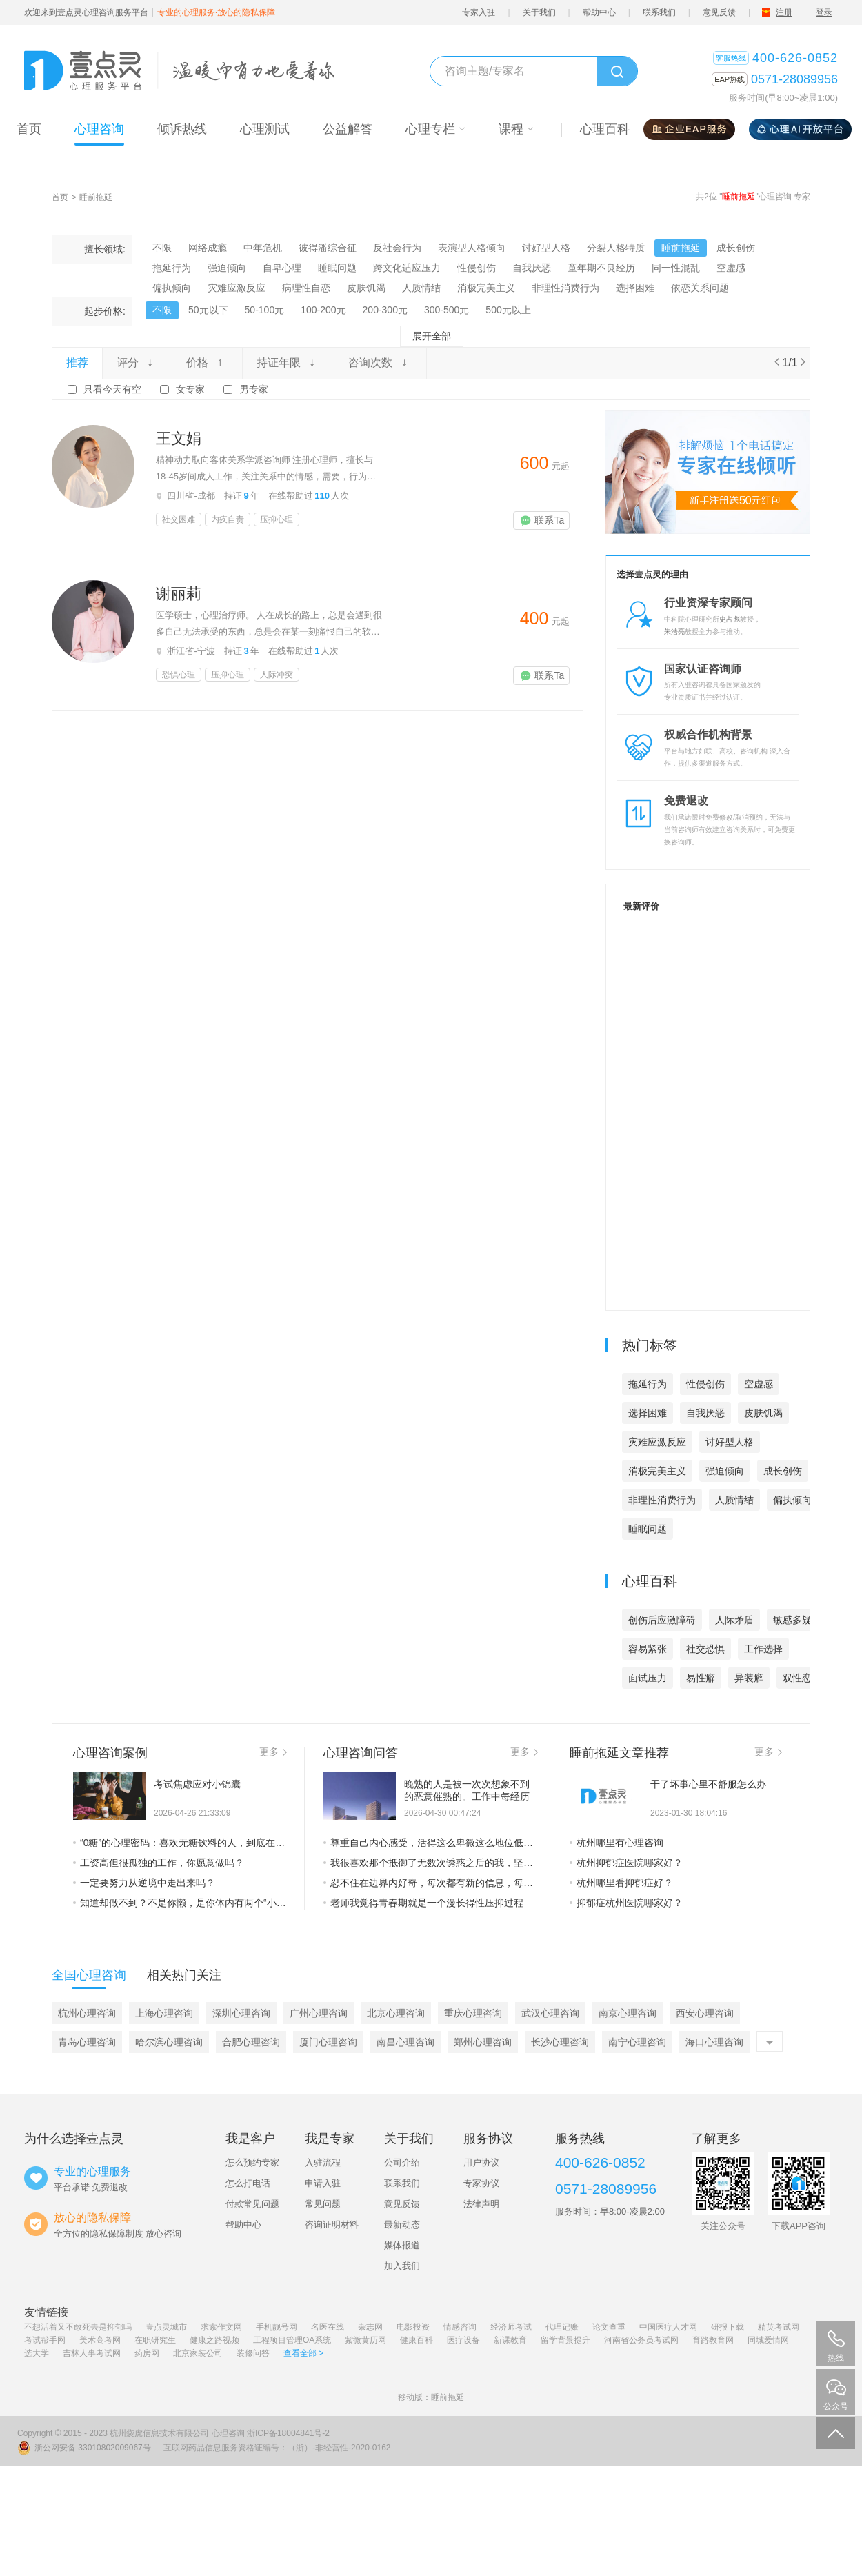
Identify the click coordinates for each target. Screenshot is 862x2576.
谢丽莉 (178, 593)
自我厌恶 (531, 267)
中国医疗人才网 (668, 2327)
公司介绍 (402, 2162)
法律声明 (481, 2204)
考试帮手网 (45, 2340)
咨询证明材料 (332, 2224)
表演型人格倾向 (471, 247)
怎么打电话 (247, 2183)
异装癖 (748, 1677)
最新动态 (402, 2224)
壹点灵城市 (166, 2327)
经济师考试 (511, 2327)
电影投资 (413, 2327)
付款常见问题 (252, 2204)
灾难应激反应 (236, 287)
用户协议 (481, 2162)
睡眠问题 (337, 267)
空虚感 (730, 267)
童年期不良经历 (601, 267)
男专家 (253, 389)
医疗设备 (463, 2340)
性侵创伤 (476, 267)
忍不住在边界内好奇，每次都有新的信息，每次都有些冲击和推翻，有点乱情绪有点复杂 (430, 1883)
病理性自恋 (306, 287)
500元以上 (507, 309)
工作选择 (763, 1648)
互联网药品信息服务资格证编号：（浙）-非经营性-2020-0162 (276, 2448)
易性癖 (700, 1677)
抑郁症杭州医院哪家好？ (626, 1903)
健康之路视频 (214, 2340)
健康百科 (416, 2340)
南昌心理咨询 (405, 2042)
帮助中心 (599, 12)
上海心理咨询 (164, 2013)
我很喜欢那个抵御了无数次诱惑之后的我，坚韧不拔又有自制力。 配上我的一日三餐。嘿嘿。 (430, 1862)
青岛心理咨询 (87, 2042)
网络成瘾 (207, 247)
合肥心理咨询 (251, 2042)
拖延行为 (171, 267)
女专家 (190, 389)
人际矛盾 (734, 1619)
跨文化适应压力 (407, 267)
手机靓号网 (276, 2327)
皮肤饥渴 (366, 287)
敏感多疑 (792, 1619)
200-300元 (385, 309)
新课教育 (510, 2340)
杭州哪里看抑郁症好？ (621, 1883)
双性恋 (797, 1677)
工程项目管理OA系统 (292, 2340)
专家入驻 (478, 12)
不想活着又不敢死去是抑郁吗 (78, 2327)
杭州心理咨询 (87, 2013)
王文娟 (178, 438)
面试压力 (647, 1677)
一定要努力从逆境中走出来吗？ (144, 1883)
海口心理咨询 (714, 2042)
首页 (60, 197)
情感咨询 (460, 2327)
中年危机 (262, 247)
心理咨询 (228, 2433)
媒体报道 (402, 2245)
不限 (162, 247)
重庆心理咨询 (473, 2013)
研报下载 (727, 2327)
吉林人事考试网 (92, 2353)
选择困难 (635, 287)
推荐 (77, 362)
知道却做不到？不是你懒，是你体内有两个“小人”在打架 (180, 1903)
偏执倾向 (171, 287)
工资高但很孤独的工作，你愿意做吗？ (158, 1862)
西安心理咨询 (705, 2013)
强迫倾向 (227, 267)
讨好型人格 (546, 247)
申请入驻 (323, 2183)
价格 (207, 362)
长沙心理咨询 (560, 2042)
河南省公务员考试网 (641, 2340)
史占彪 (729, 619)
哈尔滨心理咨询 (169, 2042)
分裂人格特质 (616, 247)
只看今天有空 (112, 389)
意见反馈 (719, 12)
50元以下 (208, 309)
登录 (824, 12)
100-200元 (323, 309)
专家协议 (481, 2183)
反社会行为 (397, 247)
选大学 (36, 2353)
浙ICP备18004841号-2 (288, 2433)
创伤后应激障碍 (662, 1619)
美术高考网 (100, 2340)
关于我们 (539, 12)
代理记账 (562, 2327)
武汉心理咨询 (550, 2013)
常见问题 (323, 2204)
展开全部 (431, 335)
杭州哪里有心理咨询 (616, 1842)
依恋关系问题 (700, 287)
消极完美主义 (486, 287)
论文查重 (608, 2327)
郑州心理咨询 (483, 2042)
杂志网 (370, 2327)
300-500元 (446, 309)
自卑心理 (282, 267)
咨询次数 (380, 362)
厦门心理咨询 (328, 2042)
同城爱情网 (768, 2340)
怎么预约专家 (252, 2162)
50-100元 (265, 309)
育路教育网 (713, 2340)
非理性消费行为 (565, 287)
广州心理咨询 (319, 2013)
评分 (137, 362)
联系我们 (659, 12)
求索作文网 (221, 2327)
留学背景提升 (565, 2340)
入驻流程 (323, 2162)
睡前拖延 (95, 197)
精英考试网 (778, 2327)
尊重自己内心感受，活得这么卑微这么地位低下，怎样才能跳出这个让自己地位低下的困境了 (430, 1842)
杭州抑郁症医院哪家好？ (626, 1862)
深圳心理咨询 (241, 2013)
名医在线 (327, 2327)
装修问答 (253, 2353)
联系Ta (542, 520)
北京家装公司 (198, 2353)
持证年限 (288, 362)
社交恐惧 (705, 1648)
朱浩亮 (674, 631)
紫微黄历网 (365, 2340)
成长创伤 (735, 247)
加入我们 (402, 2266)
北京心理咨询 (396, 2013)
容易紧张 (647, 1648)
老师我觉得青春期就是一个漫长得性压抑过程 (423, 1903)
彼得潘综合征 (328, 247)
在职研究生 (155, 2340)
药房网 (146, 2353)
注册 (784, 12)
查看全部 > (303, 2353)
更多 (273, 1751)
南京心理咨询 (627, 2013)
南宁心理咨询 (637, 2042)
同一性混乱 (676, 267)
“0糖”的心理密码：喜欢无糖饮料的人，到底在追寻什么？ (180, 1842)
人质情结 (421, 287)
